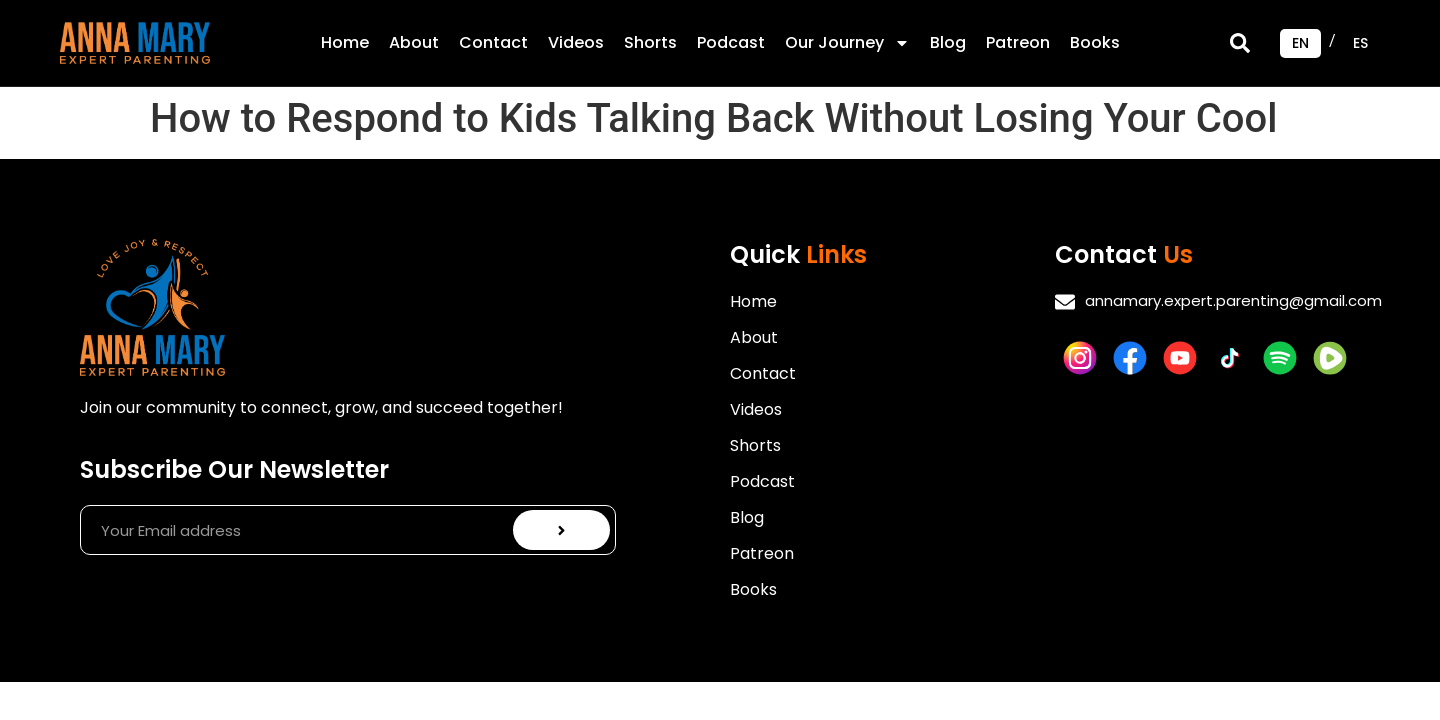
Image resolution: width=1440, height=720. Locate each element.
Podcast (731, 42)
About (414, 42)
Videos (576, 42)
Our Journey (847, 43)
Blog (948, 42)
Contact (493, 42)
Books (1095, 42)
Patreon (1018, 42)
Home (345, 42)
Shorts (650, 42)
